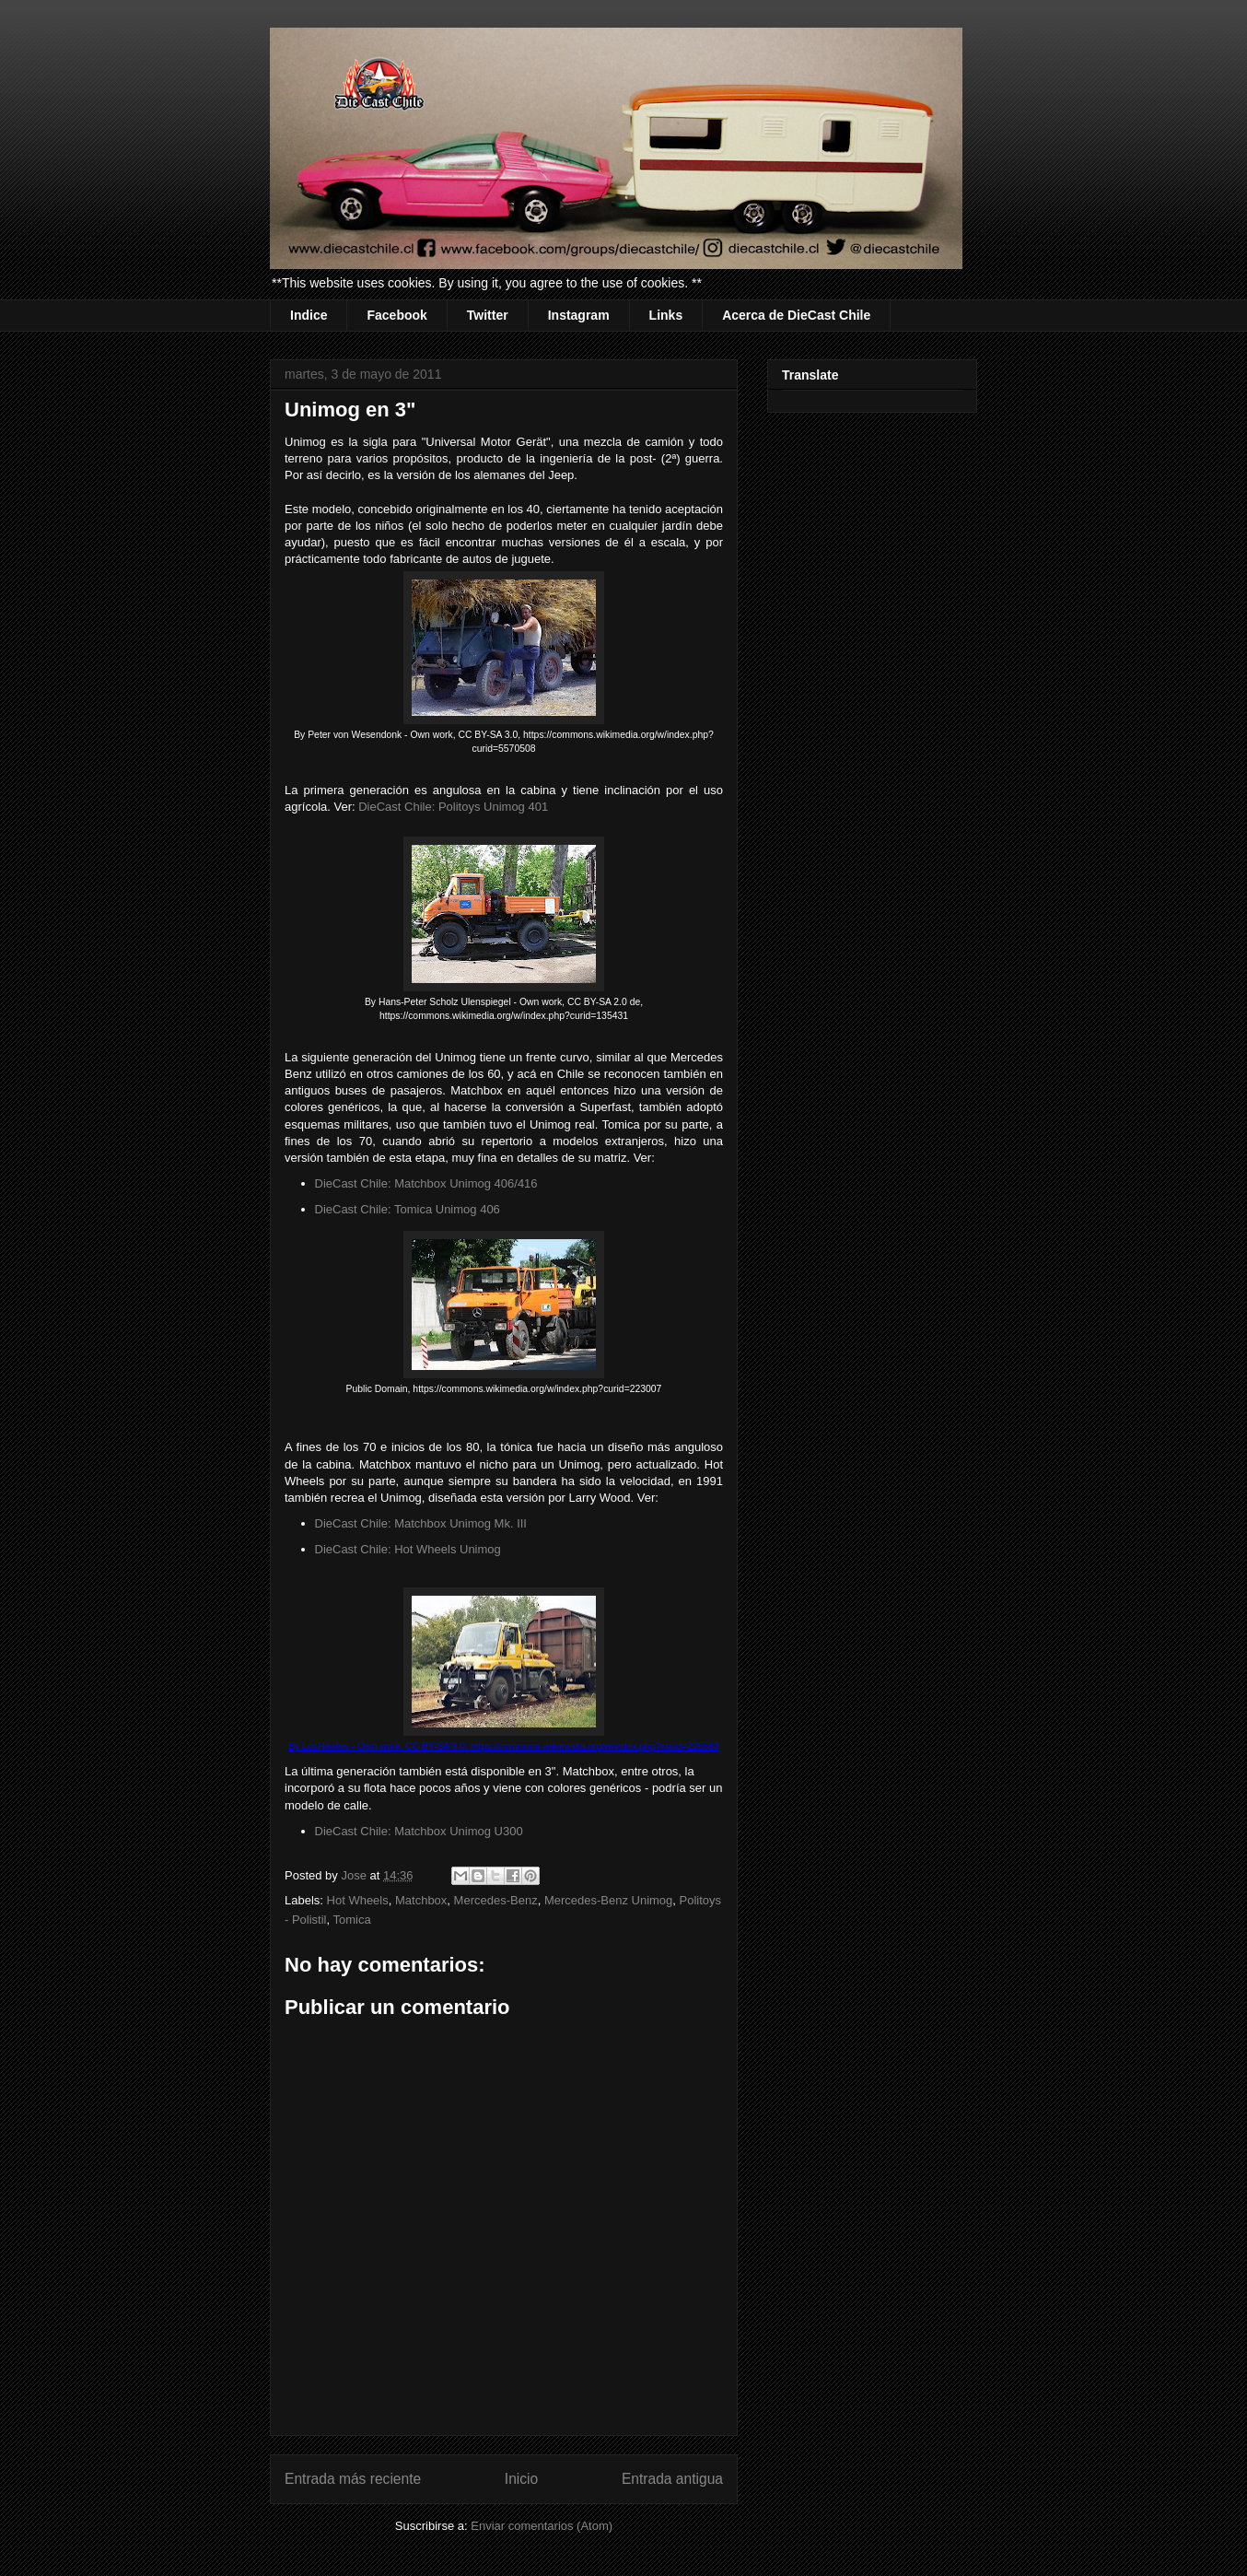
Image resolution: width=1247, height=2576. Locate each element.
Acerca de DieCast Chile (796, 315)
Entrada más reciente (353, 2479)
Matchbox (421, 1900)
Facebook (396, 315)
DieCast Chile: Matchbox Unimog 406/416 (426, 1183)
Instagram (579, 315)
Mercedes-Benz (496, 1900)
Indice (308, 315)
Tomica (352, 1919)
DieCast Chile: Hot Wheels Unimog (408, 1549)
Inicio (521, 2479)
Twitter (487, 315)
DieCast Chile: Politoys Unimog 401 (453, 807)
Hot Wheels (358, 1900)
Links (666, 315)
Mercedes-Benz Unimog (608, 1900)
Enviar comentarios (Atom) (541, 2526)
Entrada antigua (672, 2479)
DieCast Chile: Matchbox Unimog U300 (419, 1831)
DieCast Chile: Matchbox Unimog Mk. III (421, 1523)
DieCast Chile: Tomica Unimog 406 (407, 1209)
